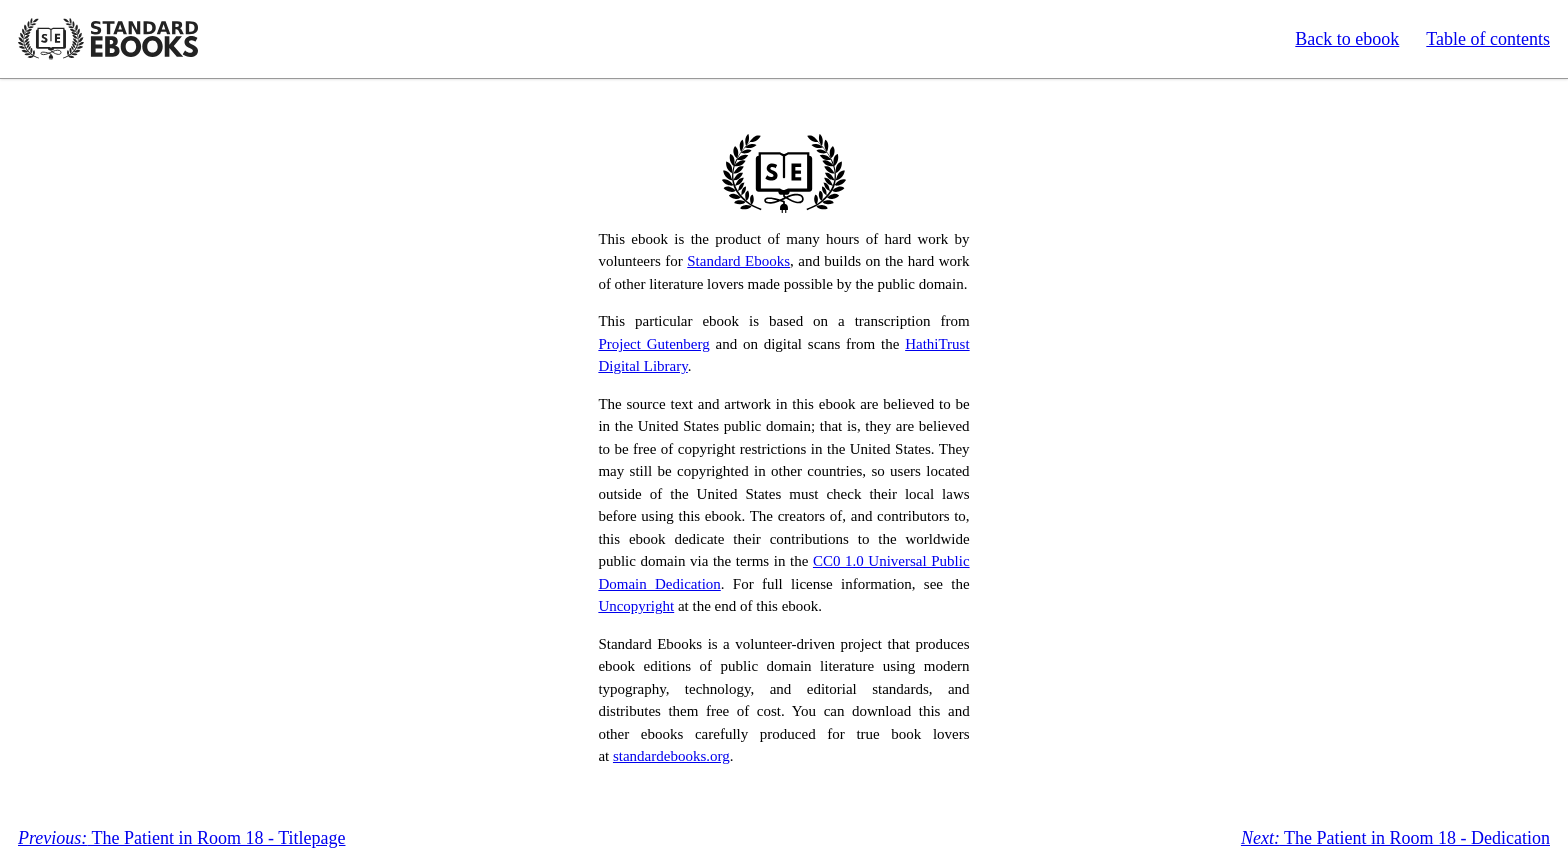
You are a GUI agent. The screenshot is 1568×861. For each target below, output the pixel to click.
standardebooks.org (671, 756)
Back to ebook (1347, 39)
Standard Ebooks (108, 39)
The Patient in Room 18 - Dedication (1395, 838)
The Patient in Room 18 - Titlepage (181, 838)
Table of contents (1488, 39)
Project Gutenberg (653, 344)
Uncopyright (636, 606)
